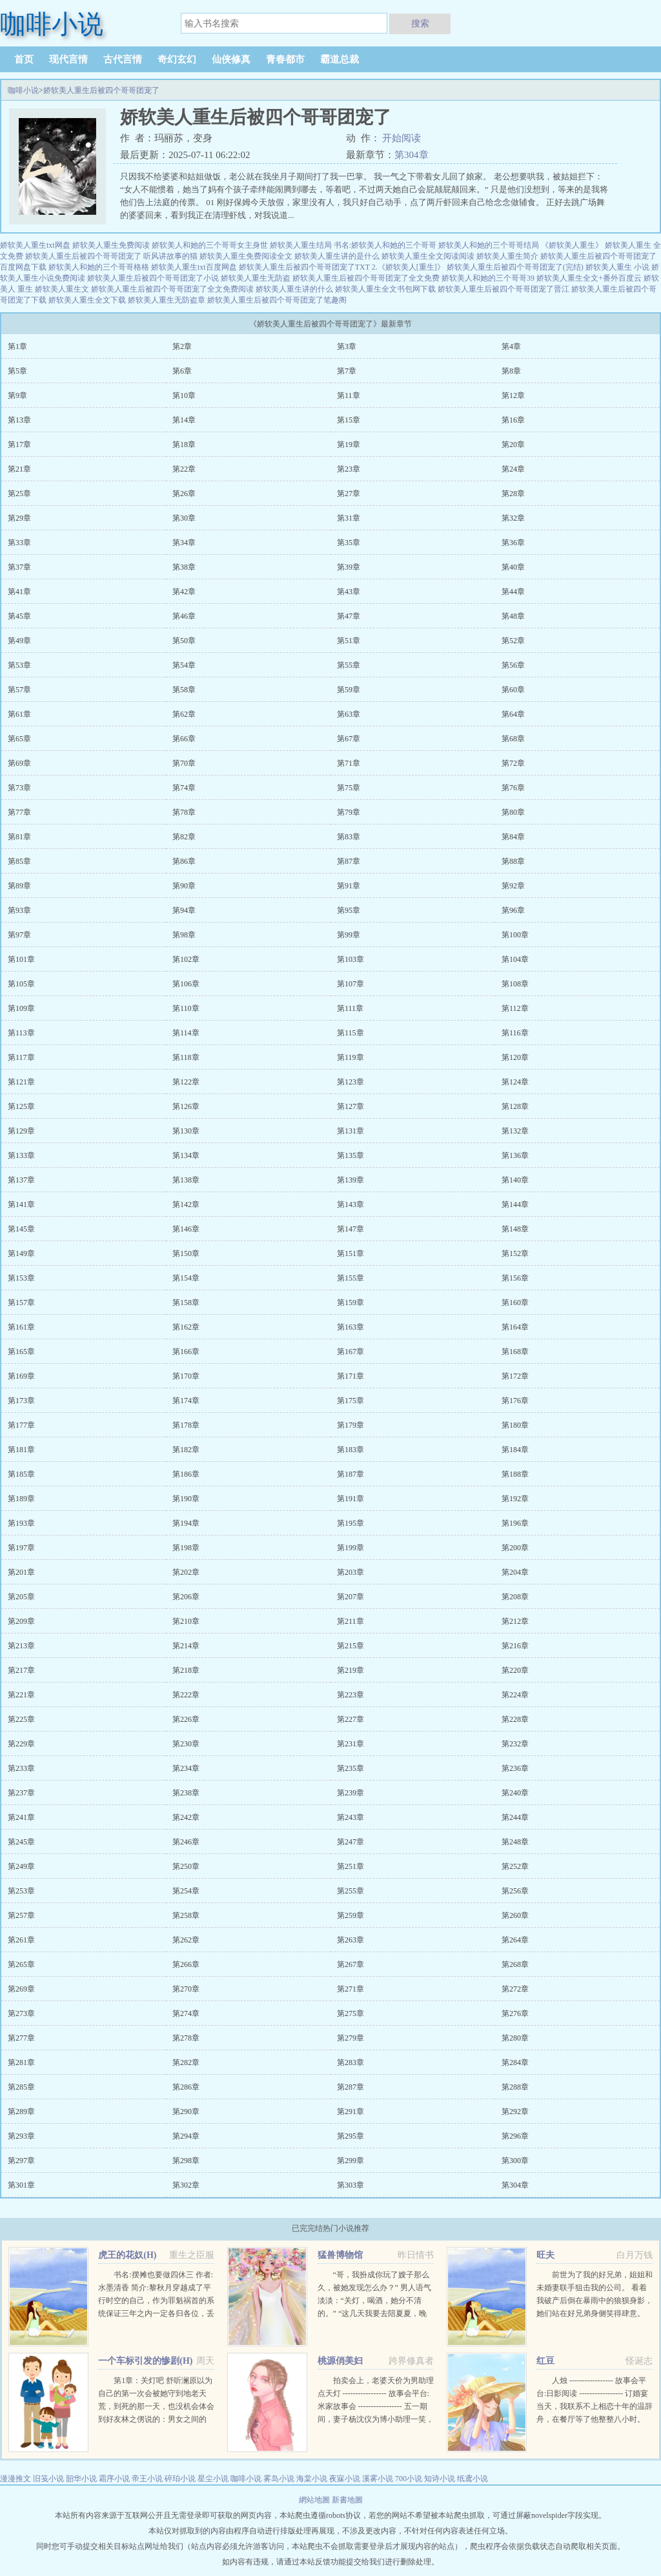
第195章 (350, 1523)
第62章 (184, 714)
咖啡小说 (23, 90)
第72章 (513, 763)
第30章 (184, 518)
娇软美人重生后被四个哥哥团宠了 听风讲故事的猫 (111, 256)
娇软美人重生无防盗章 (166, 300)
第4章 (511, 346)
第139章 (350, 1179)
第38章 (184, 567)
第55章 (348, 665)
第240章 (515, 1792)
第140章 (515, 1179)
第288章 (515, 2087)
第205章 (21, 1596)
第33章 (19, 542)
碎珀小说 (180, 2478)
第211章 (350, 1621)
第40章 (513, 567)
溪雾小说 (377, 2478)
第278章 (185, 2037)
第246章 (185, 1841)
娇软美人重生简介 (507, 256)
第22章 (184, 469)
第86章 (184, 861)
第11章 (348, 395)
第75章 (348, 787)
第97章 (19, 934)
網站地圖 (315, 2499)
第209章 (21, 1621)
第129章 (21, 1130)
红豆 (545, 2361)
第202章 (185, 1572)
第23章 (348, 469)
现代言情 (68, 59)
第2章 (182, 346)
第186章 (185, 1474)
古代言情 (122, 59)
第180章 (515, 1425)
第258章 (185, 1915)
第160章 (515, 1302)
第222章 (185, 1694)
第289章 (21, 2111)
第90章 (184, 885)
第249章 (21, 1866)
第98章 (184, 934)
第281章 (21, 2062)
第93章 (19, 910)
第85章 (19, 861)
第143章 (350, 1204)
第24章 (513, 469)
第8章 (511, 370)
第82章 (184, 836)
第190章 (185, 1498)
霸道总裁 (339, 59)
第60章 (513, 689)
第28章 (513, 493)
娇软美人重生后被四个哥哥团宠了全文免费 (366, 278)
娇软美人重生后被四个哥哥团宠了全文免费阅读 (172, 289)
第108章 (515, 983)
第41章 (19, 591)
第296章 (515, 2136)
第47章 (348, 616)
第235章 (350, 1768)
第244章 (515, 1817)
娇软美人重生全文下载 (87, 300)
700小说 (408, 2478)
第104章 (515, 959)
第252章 (515, 1866)
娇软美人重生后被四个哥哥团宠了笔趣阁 (277, 300)
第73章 (19, 787)
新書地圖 (347, 2499)
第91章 (348, 885)
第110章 (185, 1008)
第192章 (515, 1498)
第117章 (21, 1057)
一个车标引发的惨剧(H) (145, 2361)
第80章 (513, 812)
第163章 (350, 1327)
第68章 (513, 738)
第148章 (515, 1228)
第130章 (185, 1130)
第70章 (184, 763)
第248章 (515, 1841)
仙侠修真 (231, 59)
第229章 (21, 1743)
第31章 (348, 518)
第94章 (184, 910)
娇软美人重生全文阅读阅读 (427, 256)
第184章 (515, 1449)
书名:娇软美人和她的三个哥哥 (385, 245)
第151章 (350, 1253)
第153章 (21, 1278)
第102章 (185, 959)
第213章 (21, 1645)
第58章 (184, 689)
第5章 (17, 370)
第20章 (513, 444)
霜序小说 (114, 2478)
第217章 (21, 1670)
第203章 (350, 1572)
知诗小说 (439, 2478)
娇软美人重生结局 (301, 245)
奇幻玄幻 (177, 59)
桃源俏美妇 (340, 2361)
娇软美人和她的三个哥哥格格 (98, 267)
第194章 (185, 1523)
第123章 (350, 1081)
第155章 (350, 1278)
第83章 (348, 836)
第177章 (21, 1425)
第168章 (515, 1351)
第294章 (185, 2136)
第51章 (348, 640)
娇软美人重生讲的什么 (294, 289)
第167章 (350, 1351)
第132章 (515, 1130)
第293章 (21, 2136)
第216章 (515, 1645)
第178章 (185, 1425)
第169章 (21, 1376)
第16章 (513, 419)
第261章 (21, 1939)
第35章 (348, 542)
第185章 (21, 1474)
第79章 (348, 812)
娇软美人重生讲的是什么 (337, 256)
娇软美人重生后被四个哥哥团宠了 (101, 90)
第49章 (19, 640)
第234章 (185, 1768)
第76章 (513, 787)
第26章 (184, 493)
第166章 (185, 1351)
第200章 (515, 1547)
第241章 (21, 1817)
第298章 (185, 2160)
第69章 (19, 763)
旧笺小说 (48, 2478)
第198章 (185, 1547)
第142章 (185, 1204)
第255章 (350, 1890)
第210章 (185, 1621)
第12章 (513, 395)
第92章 (513, 885)
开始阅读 (401, 138)
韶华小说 (81, 2478)
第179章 (350, 1425)
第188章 (515, 1474)
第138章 (185, 1179)
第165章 (21, 1351)
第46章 (184, 616)
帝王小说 (147, 2478)
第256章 (515, 1890)
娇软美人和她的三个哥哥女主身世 (210, 245)
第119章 (350, 1057)
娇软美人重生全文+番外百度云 (589, 278)
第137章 (21, 1179)
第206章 (185, 1596)
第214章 (185, 1645)
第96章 (513, 910)
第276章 (515, 2013)
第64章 (513, 714)
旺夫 (545, 2255)
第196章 (515, 1523)
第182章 (185, 1449)
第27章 (348, 493)
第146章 (185, 1228)
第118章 (185, 1057)
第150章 (185, 1253)
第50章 (184, 640)
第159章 (350, 1302)
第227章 (350, 1719)
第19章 (348, 444)
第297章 (21, 2160)
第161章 (21, 1327)
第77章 (19, 812)
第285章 (21, 2087)
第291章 (350, 2111)
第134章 (185, 1155)
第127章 (350, 1106)
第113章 (21, 1032)
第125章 (21, 1106)
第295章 (350, 2136)
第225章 (21, 1719)
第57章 (19, 689)
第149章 (21, 1253)
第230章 (185, 1743)
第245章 (21, 1841)
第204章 (515, 1572)
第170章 (185, 1376)
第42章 (184, 591)
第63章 (348, 714)
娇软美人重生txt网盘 (35, 245)
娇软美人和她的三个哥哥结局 (488, 245)
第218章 (185, 1670)
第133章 (21, 1155)
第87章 (348, 861)
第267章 (350, 1964)
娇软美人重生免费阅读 (111, 245)
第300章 (515, 2160)
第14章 (184, 419)
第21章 (19, 469)
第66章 (184, 738)
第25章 (19, 493)
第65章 (19, 738)
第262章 (185, 1939)
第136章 (515, 1155)
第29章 (19, 518)
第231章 (350, 1743)
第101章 (21, 959)
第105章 (21, 983)
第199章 (350, 1547)
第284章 (515, 2062)
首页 (24, 59)
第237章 (21, 1792)
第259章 (350, 1915)
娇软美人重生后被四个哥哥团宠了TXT (304, 267)
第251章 (350, 1866)
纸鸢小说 (472, 2478)
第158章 (185, 1302)
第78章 (184, 812)
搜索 (420, 23)
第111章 (350, 1008)
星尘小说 (213, 2478)
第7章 (346, 370)
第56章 (513, 665)
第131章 (350, 1130)
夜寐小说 (344, 2478)
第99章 (348, 934)
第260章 (515, 1915)
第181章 (21, 1449)
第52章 (513, 640)
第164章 (515, 1327)
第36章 (513, 542)
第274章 (185, 2013)
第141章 (21, 1204)
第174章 (185, 1400)
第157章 (21, 1302)
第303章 (350, 2185)
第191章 (350, 1498)
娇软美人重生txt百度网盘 (194, 267)
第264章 (515, 1939)
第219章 (350, 1670)
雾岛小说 (278, 2478)
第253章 (21, 1890)
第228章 (515, 1719)
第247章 (350, 1841)
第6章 (182, 370)
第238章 (185, 1792)
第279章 (350, 2037)
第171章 (350, 1376)
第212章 (515, 1621)
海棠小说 (311, 2478)
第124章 (515, 1081)
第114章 (185, 1032)
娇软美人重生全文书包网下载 (385, 289)
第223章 (350, 1694)
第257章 (21, 1915)
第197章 (21, 1547)
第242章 (185, 1817)
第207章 (350, 1596)
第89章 (19, 885)
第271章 (350, 1988)
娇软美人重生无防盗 (255, 278)
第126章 (185, 1106)
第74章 (184, 787)
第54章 (184, 665)
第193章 (21, 1523)
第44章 (513, 591)
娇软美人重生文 (62, 289)
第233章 (21, 1768)
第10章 (184, 395)
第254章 (185, 1890)
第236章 (515, 1768)
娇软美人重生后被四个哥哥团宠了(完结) (515, 267)
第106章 (185, 983)
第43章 (348, 591)
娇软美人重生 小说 (617, 267)
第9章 (17, 395)
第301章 (21, 2185)
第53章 (19, 665)
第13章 (19, 419)
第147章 (350, 1228)
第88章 (513, 861)
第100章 (515, 934)
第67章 (348, 738)
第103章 (350, 959)
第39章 (348, 567)
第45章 (19, 616)
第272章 (515, 1988)
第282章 (185, 2062)
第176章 (515, 1400)
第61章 (19, 714)
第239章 (350, 1792)
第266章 (185, 1964)
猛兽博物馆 (340, 2255)
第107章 (350, 983)
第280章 (515, 2037)
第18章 (184, 444)
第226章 (185, 1719)
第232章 (515, 1743)
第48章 (513, 616)
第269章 (21, 1988)
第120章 (515, 1057)
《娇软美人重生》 (572, 245)
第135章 (350, 1155)
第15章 (348, 419)
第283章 (350, 2062)
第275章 (350, 2013)
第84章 (513, 836)
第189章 (21, 1498)
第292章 (515, 2111)
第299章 (350, 2160)
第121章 (21, 1081)
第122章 (185, 1081)
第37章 (19, 567)
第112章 (515, 1008)
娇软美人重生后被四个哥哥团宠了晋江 (503, 289)
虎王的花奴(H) (127, 2255)
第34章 (184, 542)
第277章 (21, 2037)
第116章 (515, 1032)
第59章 (348, 689)
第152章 (515, 1253)
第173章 (21, 1400)
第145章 (21, 1228)
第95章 (348, 910)
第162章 (185, 1327)
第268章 (515, 1964)
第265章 (21, 1964)
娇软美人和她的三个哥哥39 (488, 278)
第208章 (515, 1596)
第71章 (348, 763)
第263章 (350, 1939)
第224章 (515, 1694)
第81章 (19, 836)
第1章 (17, 346)
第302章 (185, 2185)
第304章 (411, 155)
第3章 (346, 346)
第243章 (350, 1817)
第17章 (19, 444)
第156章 (515, 1278)
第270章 (185, 1988)
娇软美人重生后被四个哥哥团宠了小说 (153, 278)
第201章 (21, 1572)
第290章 (185, 2111)
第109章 (21, 1008)
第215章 (350, 1645)
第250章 (185, 1866)
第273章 (21, 2013)
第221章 (21, 1694)
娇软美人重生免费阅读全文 (245, 256)
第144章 (515, 1204)
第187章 (350, 1474)
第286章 (185, 2087)
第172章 (515, 1376)
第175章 (350, 1400)
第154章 (185, 1278)
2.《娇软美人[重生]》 (408, 267)
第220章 (515, 1670)
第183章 (350, 1449)
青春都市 (285, 59)
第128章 (515, 1106)
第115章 (350, 1032)
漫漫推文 (15, 2478)
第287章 (350, 2087)
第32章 (513, 518)
